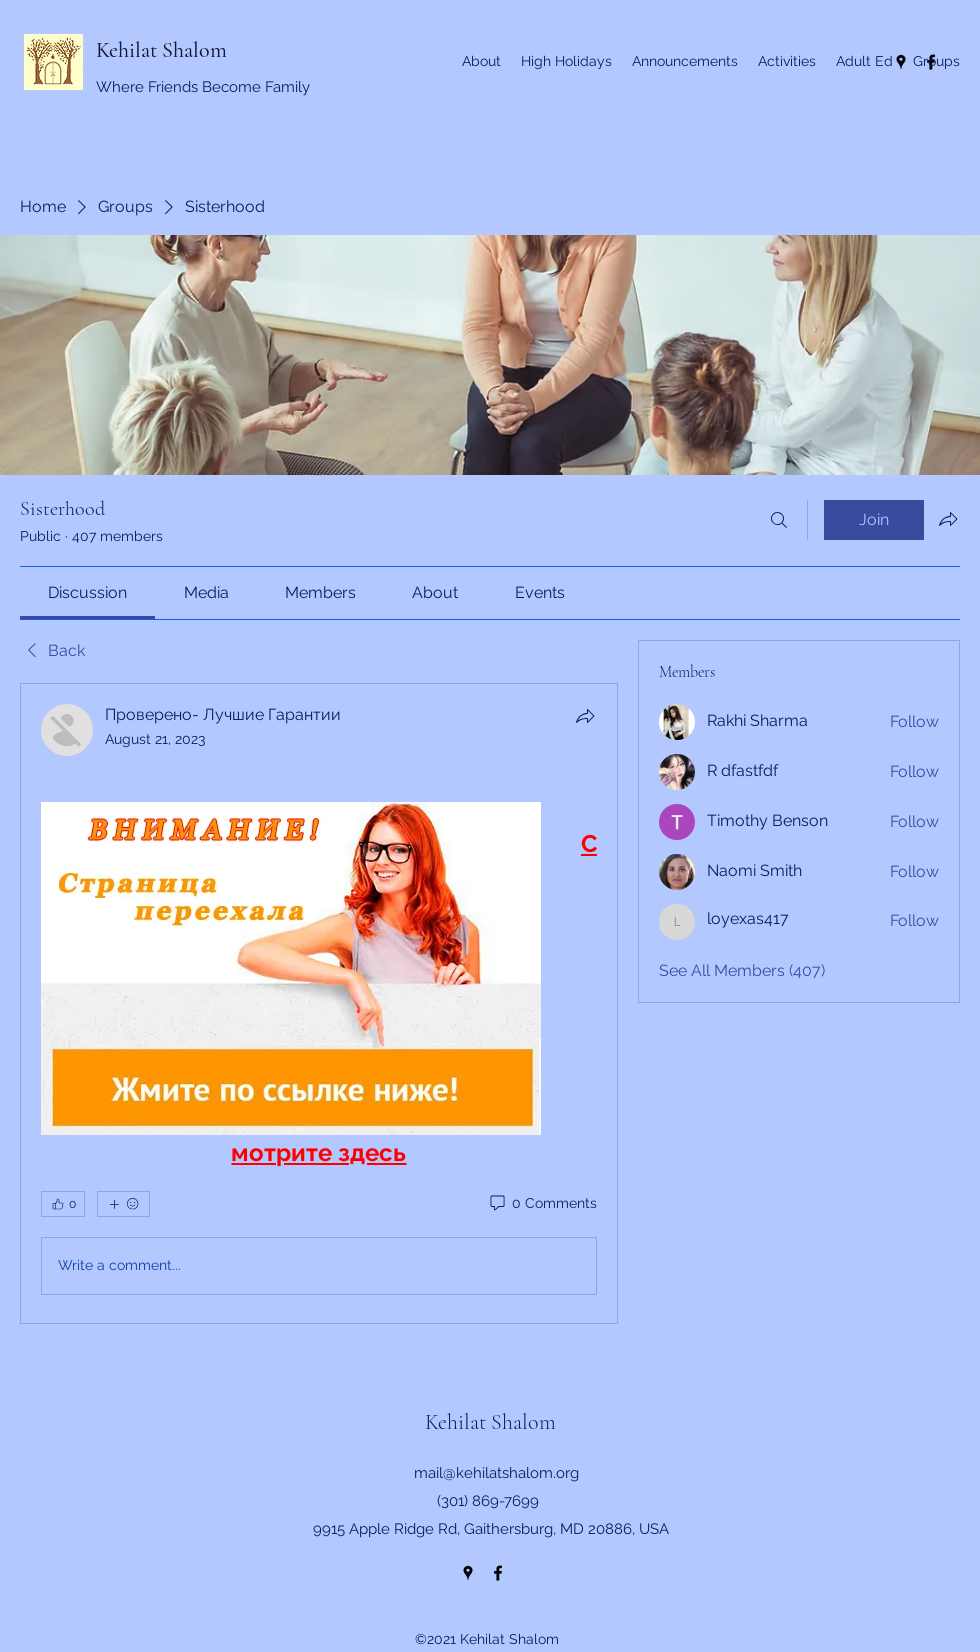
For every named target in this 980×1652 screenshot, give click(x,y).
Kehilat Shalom (161, 50)
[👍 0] (63, 1204)
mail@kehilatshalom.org (496, 1473)
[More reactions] (123, 1204)
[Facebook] (498, 1573)
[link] (87, 592)
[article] (319, 1003)
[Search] (779, 520)
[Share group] (948, 519)
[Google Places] (468, 1573)
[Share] (585, 716)
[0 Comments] (542, 1204)
